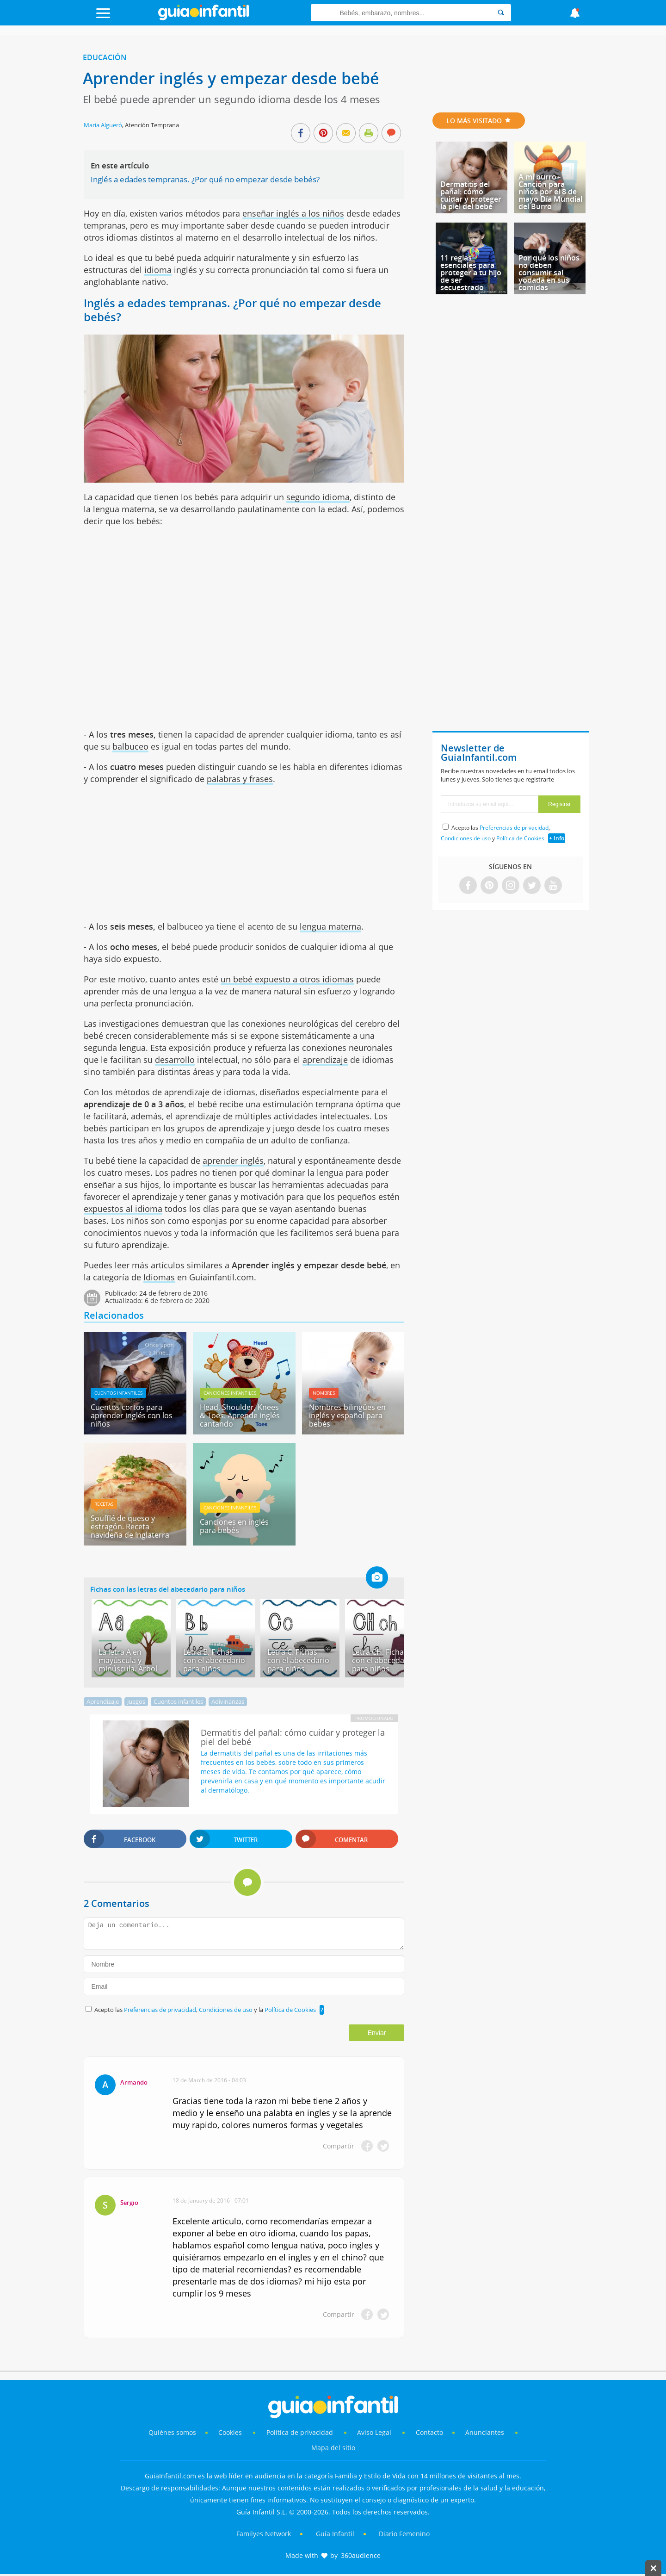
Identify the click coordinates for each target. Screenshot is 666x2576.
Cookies (231, 2432)
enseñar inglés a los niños (293, 213)
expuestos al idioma (123, 1208)
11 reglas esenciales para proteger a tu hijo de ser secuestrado (470, 272)
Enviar (377, 2032)
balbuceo (130, 746)
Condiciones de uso (226, 2009)
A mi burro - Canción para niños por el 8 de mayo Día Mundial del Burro (550, 191)
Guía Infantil (335, 2533)
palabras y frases (240, 778)
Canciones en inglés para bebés (234, 1526)
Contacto (429, 2432)
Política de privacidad (300, 2432)
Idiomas (159, 1277)
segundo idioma (318, 497)
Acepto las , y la (205, 2009)
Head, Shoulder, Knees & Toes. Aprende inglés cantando (240, 1415)
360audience (361, 2555)
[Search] (501, 12)
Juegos (136, 1701)
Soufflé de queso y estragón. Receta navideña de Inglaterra (130, 1526)
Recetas (103, 1504)
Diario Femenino (404, 2533)
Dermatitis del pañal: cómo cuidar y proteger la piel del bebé (470, 195)
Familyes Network (263, 2533)
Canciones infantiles (230, 1393)
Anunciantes (484, 2432)
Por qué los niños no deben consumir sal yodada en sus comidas (549, 272)
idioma (158, 269)
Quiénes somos (172, 2432)
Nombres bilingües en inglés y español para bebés (347, 1415)
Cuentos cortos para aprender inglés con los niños (132, 1415)
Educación (105, 57)
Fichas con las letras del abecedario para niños (167, 1589)
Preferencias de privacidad (160, 2009)
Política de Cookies (290, 2009)
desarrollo (175, 1059)
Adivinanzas (227, 1701)
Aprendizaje (102, 1701)
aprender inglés (233, 1160)
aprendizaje (325, 1059)
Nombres (324, 1393)
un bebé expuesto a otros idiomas (287, 979)
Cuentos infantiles (118, 1393)
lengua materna (330, 926)
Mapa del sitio (333, 2447)
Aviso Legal (374, 2432)
